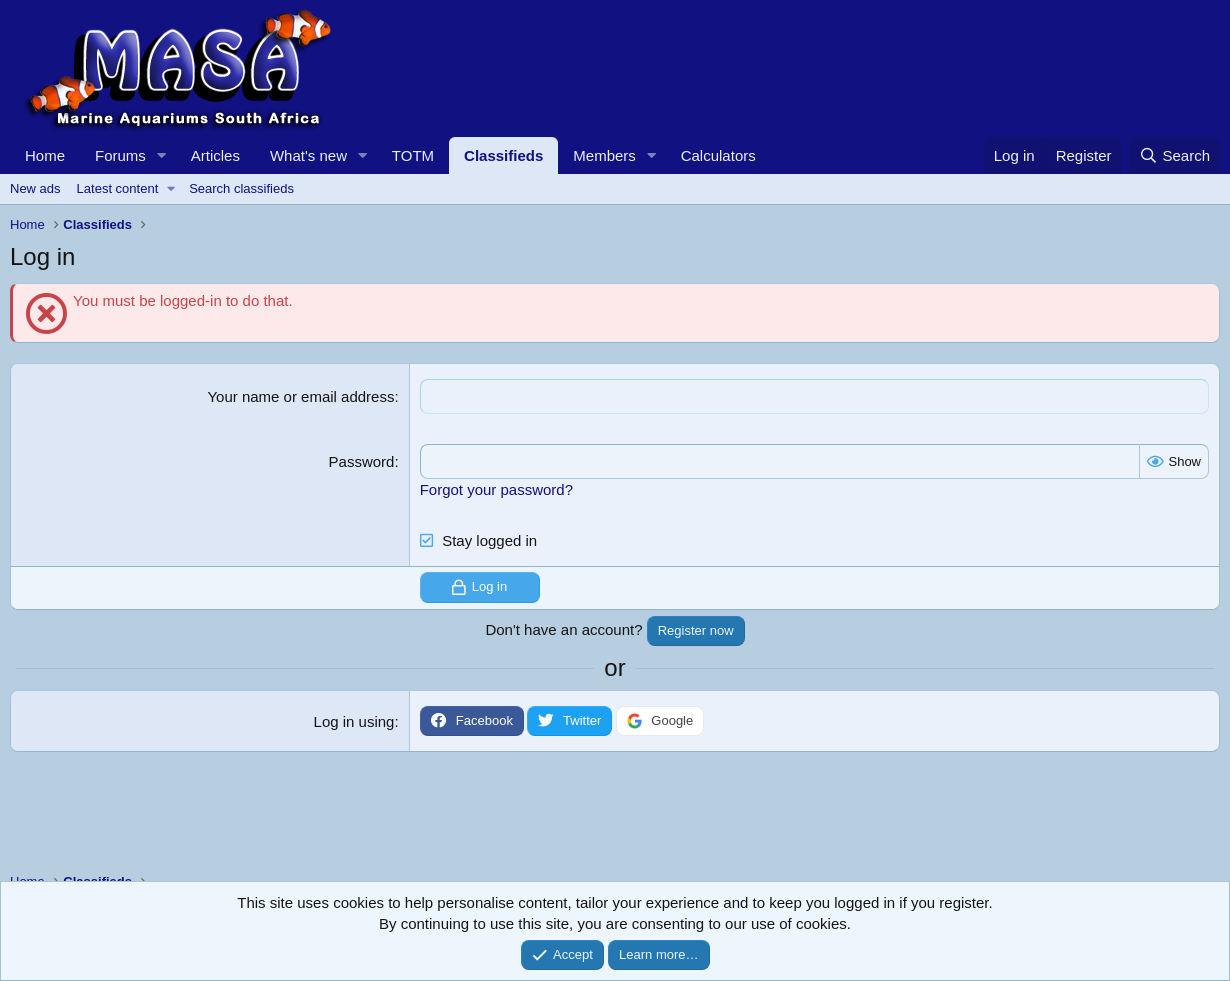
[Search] (1174, 155)
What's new (308, 155)
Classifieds (503, 155)
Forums (120, 155)
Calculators (718, 155)
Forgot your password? (496, 489)
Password (362, 461)
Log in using (354, 721)
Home (45, 155)
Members (604, 155)
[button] (162, 155)
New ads (35, 188)
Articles (215, 155)
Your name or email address (300, 396)
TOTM (413, 155)
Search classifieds (241, 188)
